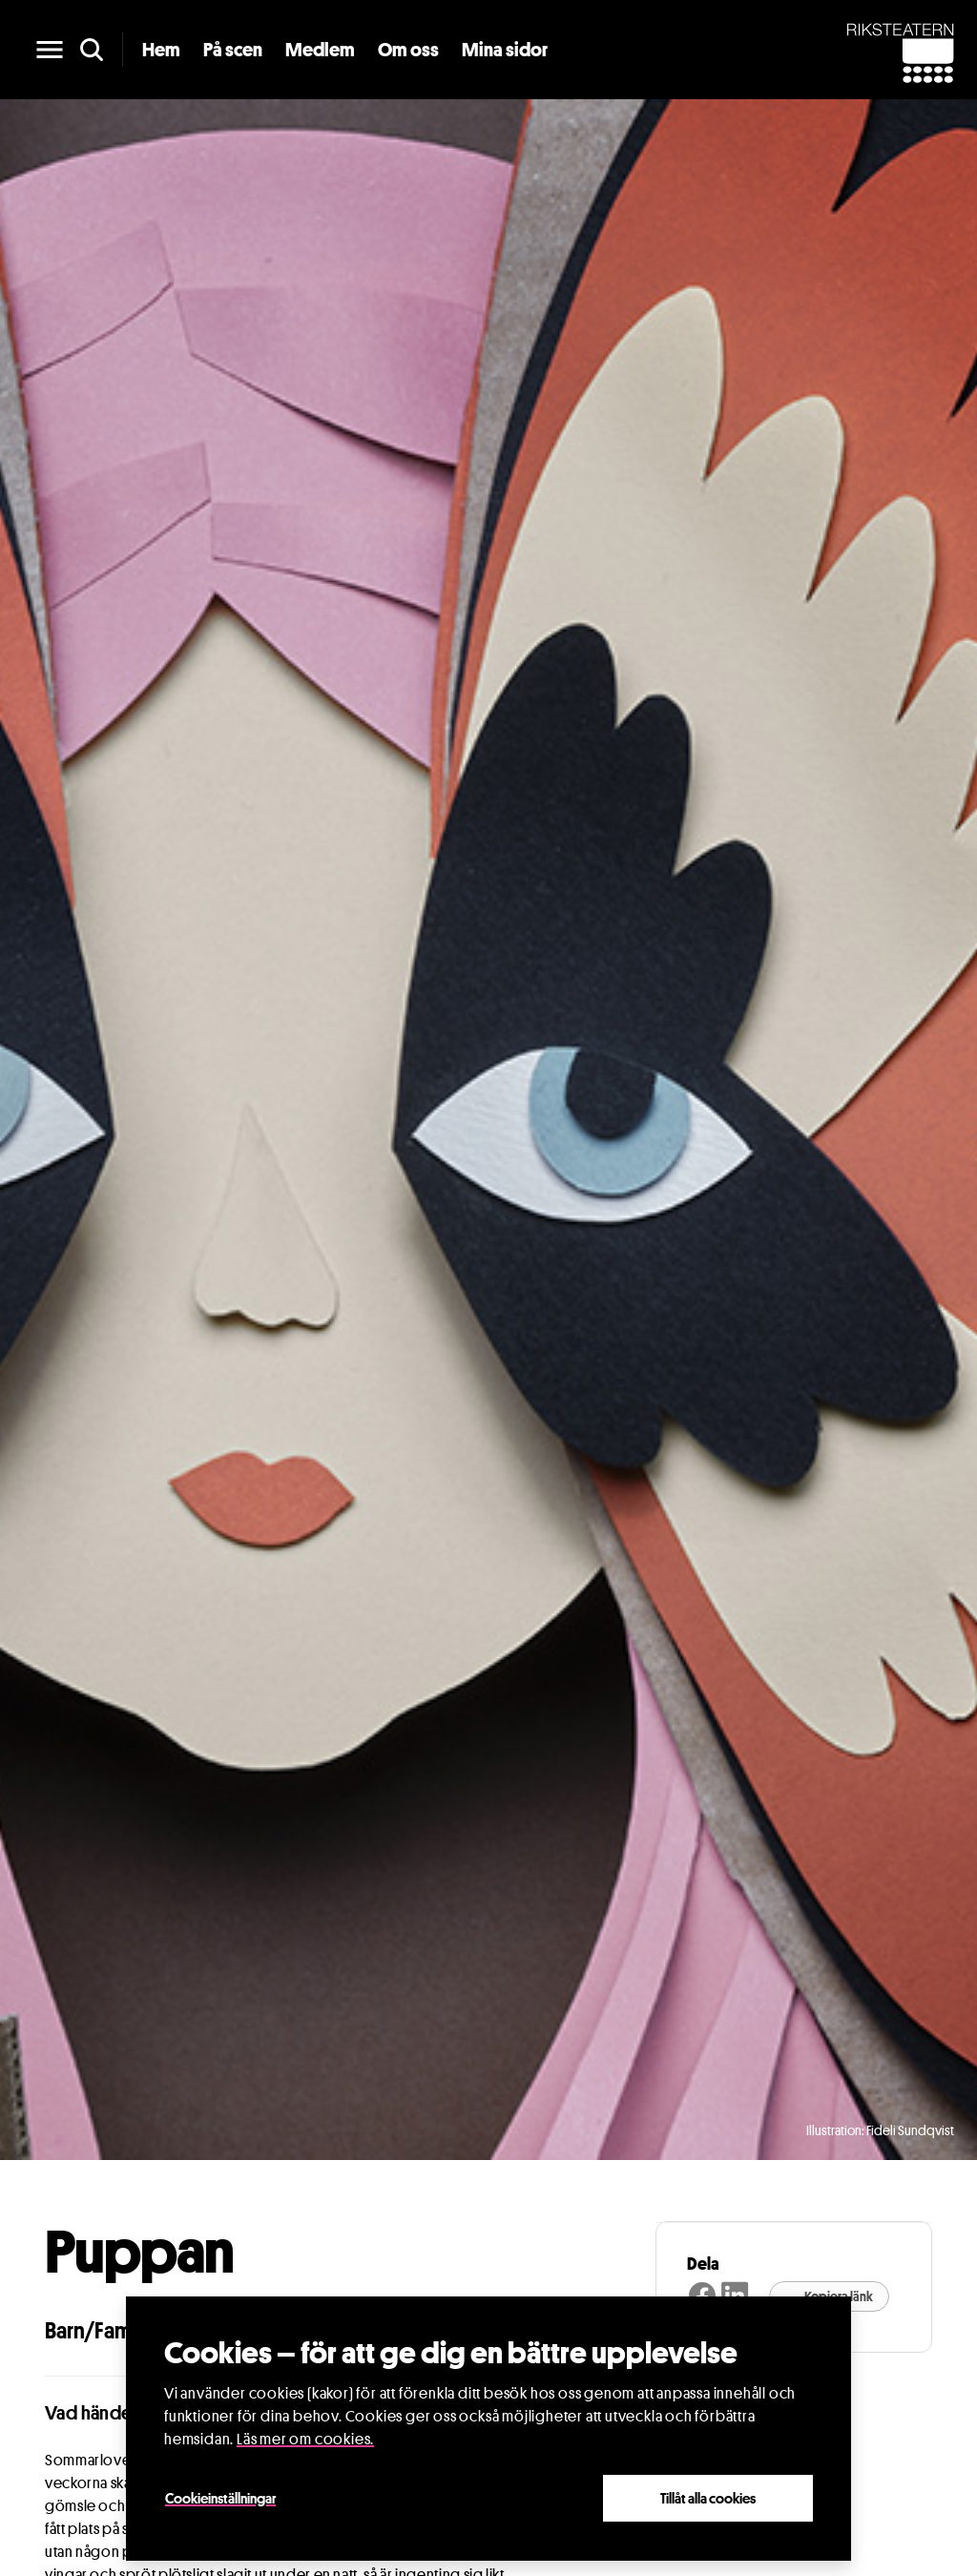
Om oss (408, 49)
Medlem (320, 49)
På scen (232, 49)
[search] (92, 50)
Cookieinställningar (220, 2497)
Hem (161, 49)
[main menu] (50, 50)
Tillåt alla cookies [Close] (708, 2497)
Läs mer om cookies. (305, 2439)
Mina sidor (505, 49)
